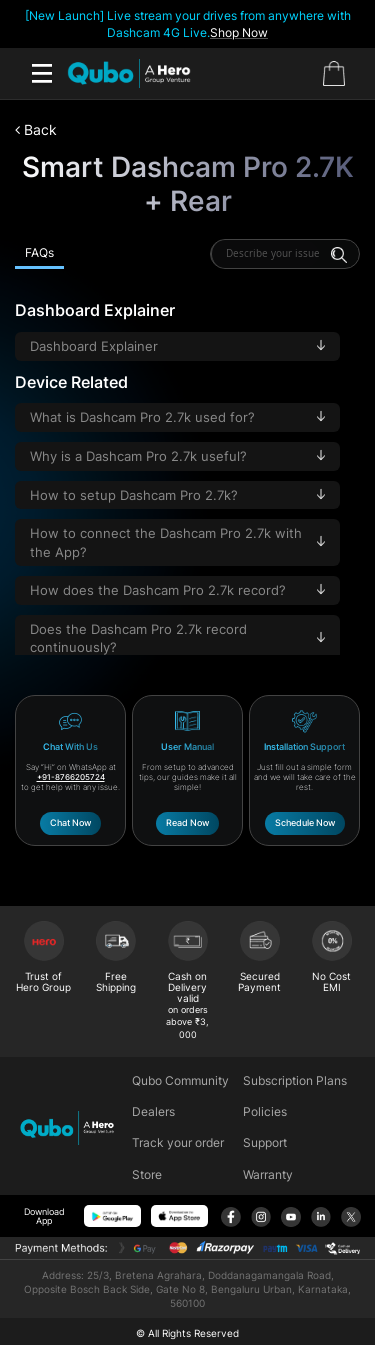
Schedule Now (305, 822)
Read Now (187, 822)
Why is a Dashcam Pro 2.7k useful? (177, 456)
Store (147, 1174)
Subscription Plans (295, 1080)
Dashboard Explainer (177, 346)
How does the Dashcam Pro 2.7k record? (177, 590)
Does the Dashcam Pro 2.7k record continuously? (177, 638)
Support (265, 1142)
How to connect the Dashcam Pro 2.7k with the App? (177, 542)
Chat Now (70, 822)
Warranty (268, 1174)
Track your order (178, 1142)
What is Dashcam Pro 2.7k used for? (177, 417)
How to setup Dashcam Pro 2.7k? (177, 495)
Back (36, 129)
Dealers (153, 1111)
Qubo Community (180, 1080)
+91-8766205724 (71, 777)
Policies (265, 1111)
